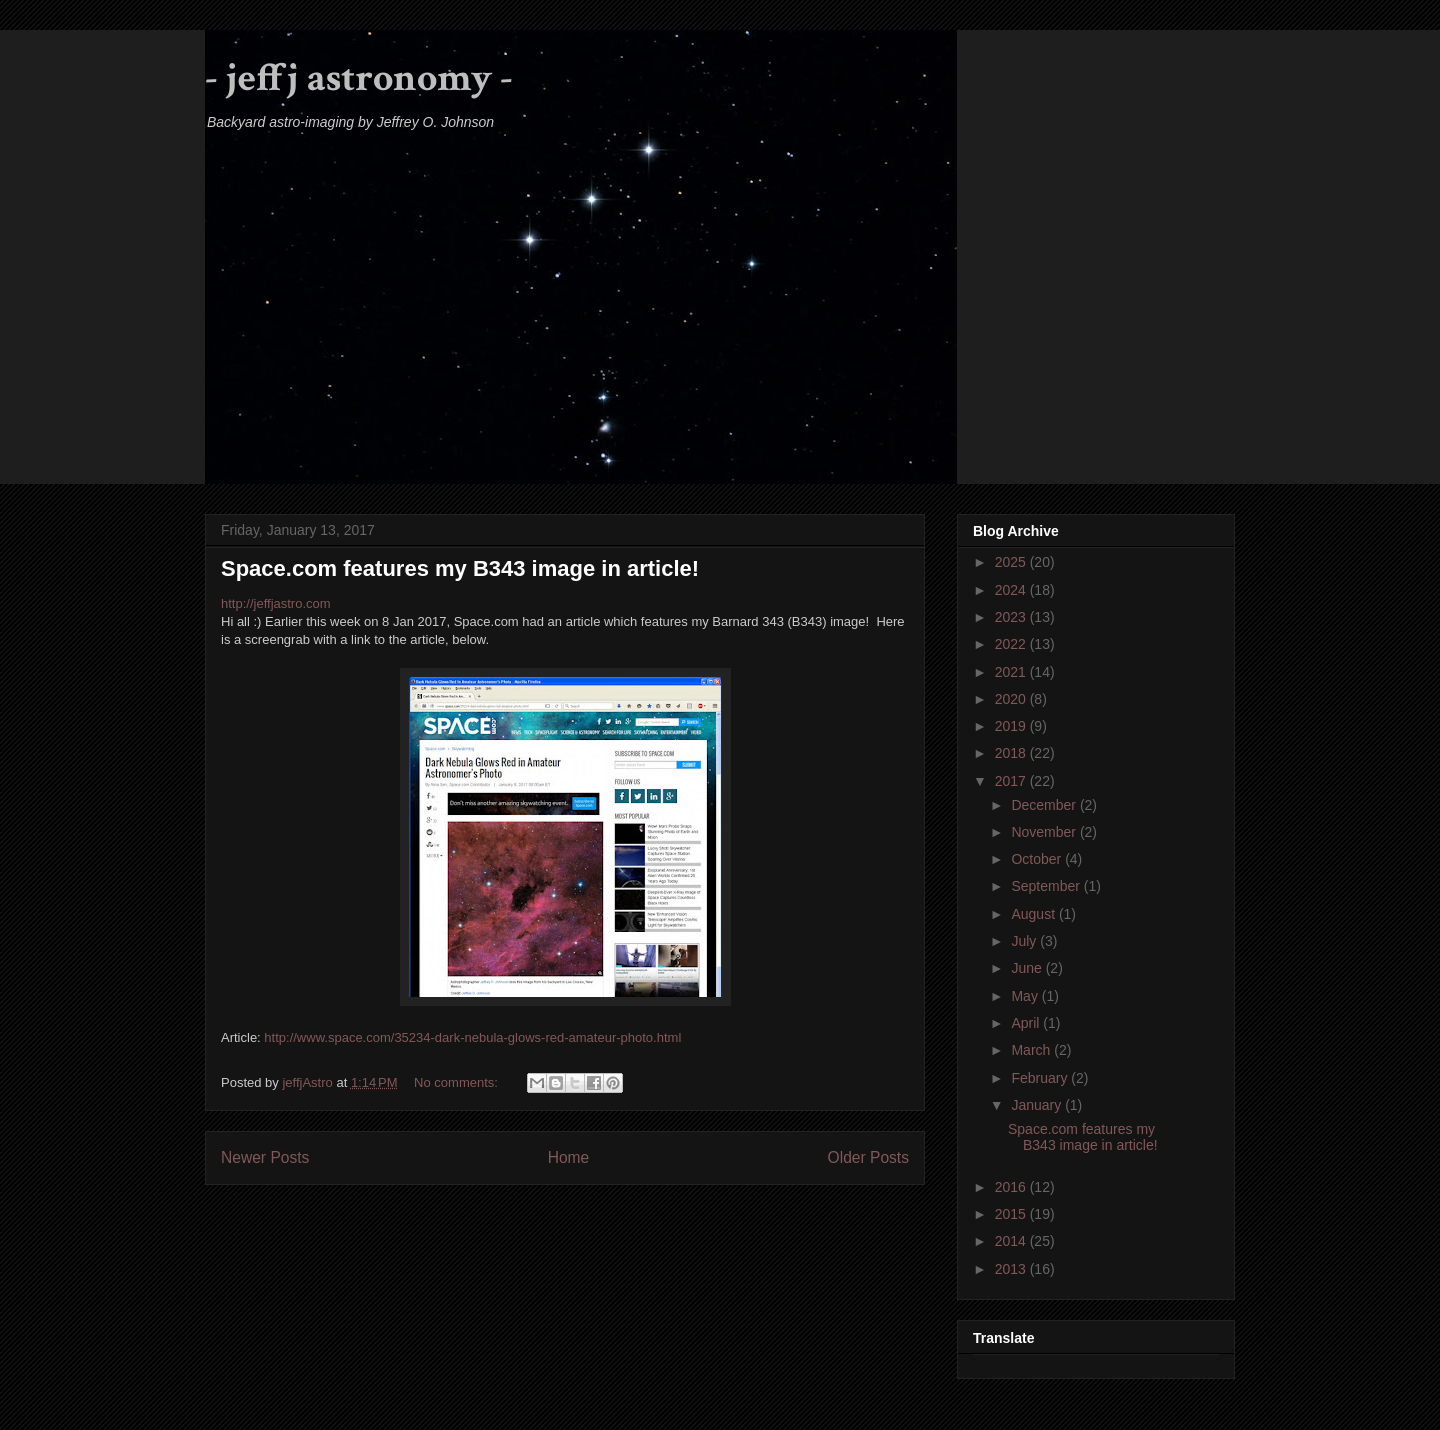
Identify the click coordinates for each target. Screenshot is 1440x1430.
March (1032, 1050)
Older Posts (868, 1157)
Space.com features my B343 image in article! (460, 568)
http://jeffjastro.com (276, 603)
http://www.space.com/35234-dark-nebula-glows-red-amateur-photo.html (472, 1037)
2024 (1012, 590)
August (1034, 914)
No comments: (457, 1082)
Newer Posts (265, 1157)
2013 (1012, 1269)
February (1041, 1078)
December (1045, 805)
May (1026, 996)
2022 (1012, 644)
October (1038, 859)
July (1025, 941)
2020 (1012, 699)
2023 (1012, 617)
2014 (1012, 1241)
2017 (1012, 781)
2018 (1012, 753)
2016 (1012, 1187)
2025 (1012, 562)
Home (569, 1157)
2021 (1012, 672)
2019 (1012, 726)
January (1038, 1105)
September (1047, 886)
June (1028, 968)
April (1027, 1023)
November (1045, 832)
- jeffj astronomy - (359, 78)
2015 (1012, 1214)
